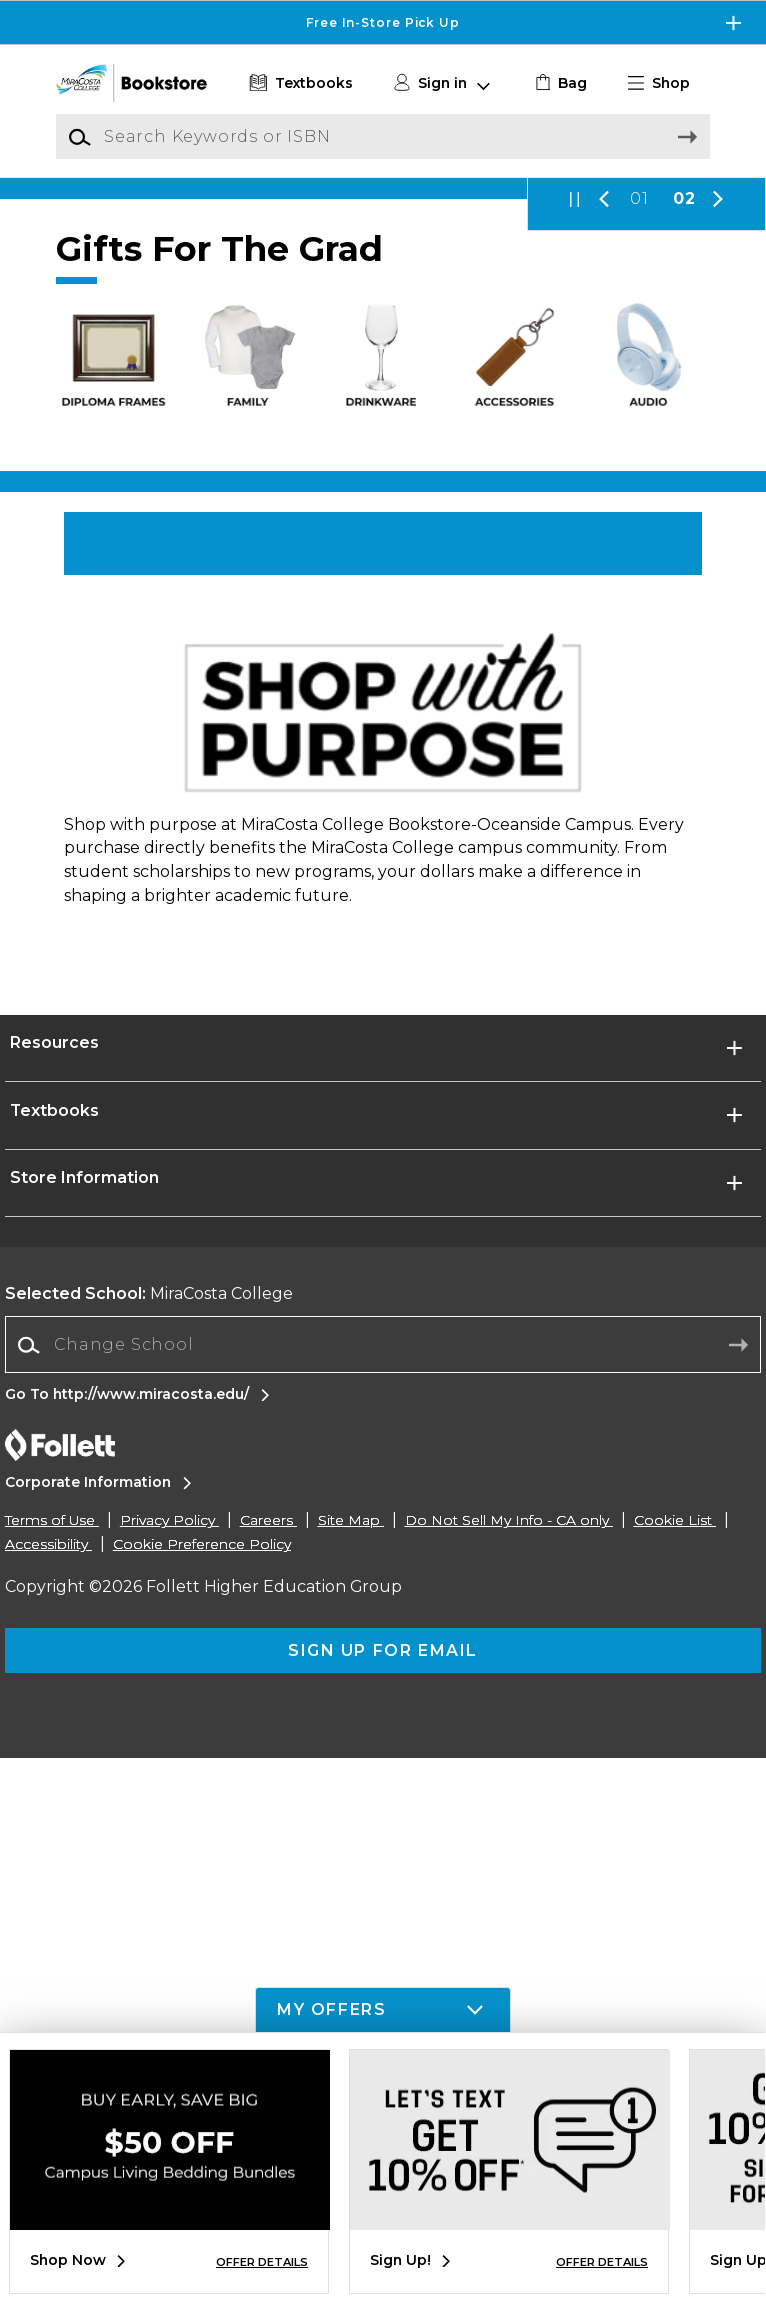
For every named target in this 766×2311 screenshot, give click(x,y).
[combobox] (383, 1898)
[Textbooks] (298, 83)
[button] (667, 83)
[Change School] (383, 1898)
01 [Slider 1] (639, 369)
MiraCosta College (149, 1846)
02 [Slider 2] (684, 369)
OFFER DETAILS (262, 2262)
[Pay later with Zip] (383, 274)
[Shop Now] (383, 738)
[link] (558, 83)
